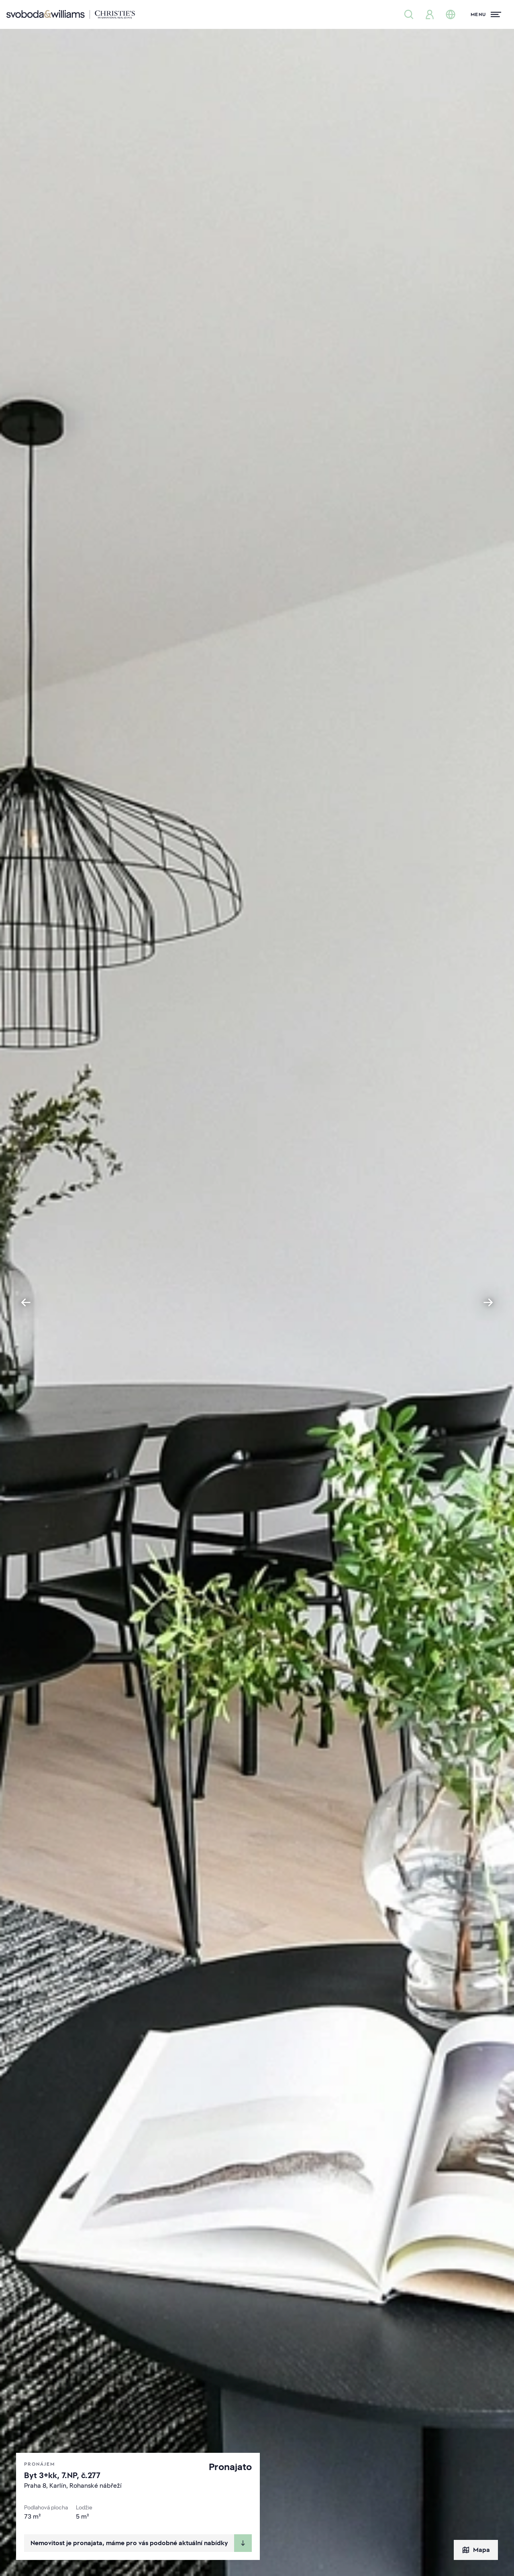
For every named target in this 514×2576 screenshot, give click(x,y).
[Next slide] (488, 1302)
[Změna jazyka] (450, 14)
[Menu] (486, 14)
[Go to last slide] (25, 1302)
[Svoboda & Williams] (70, 14)
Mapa (476, 2550)
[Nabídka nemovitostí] (408, 14)
